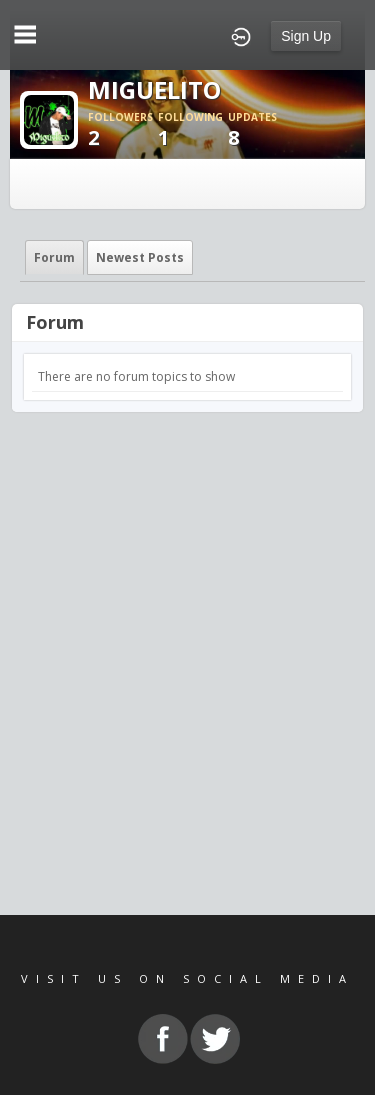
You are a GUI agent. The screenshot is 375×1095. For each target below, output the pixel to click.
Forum (54, 257)
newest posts (140, 257)
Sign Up (306, 36)
